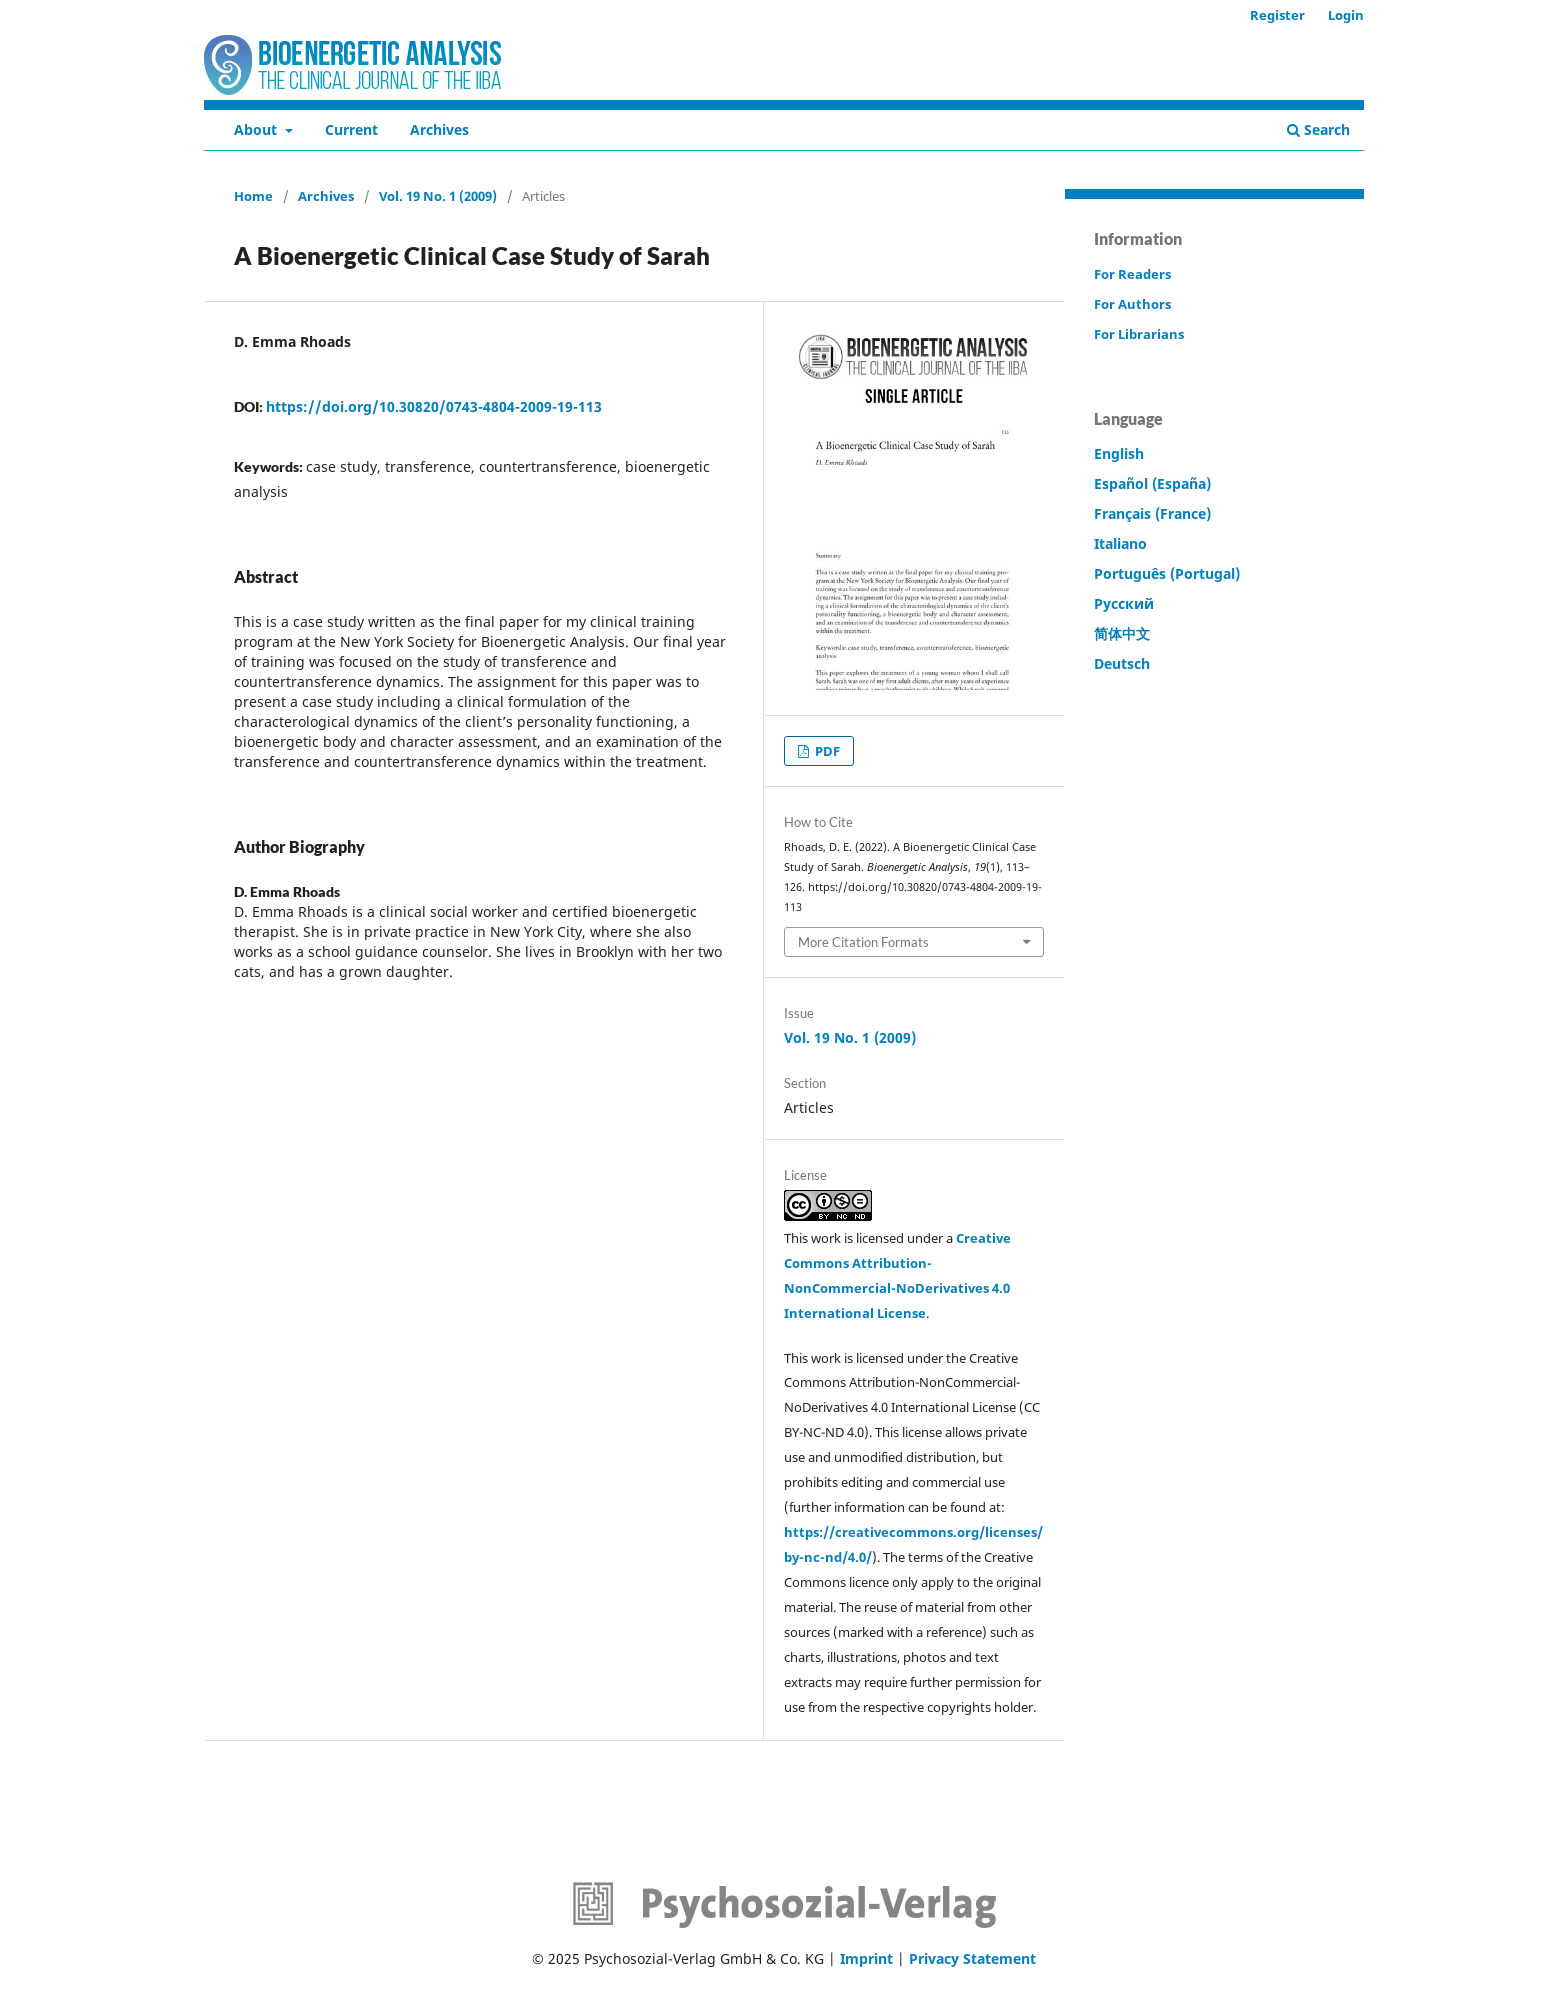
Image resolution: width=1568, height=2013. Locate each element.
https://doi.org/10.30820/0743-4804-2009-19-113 (434, 406)
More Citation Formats (863, 942)
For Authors (1132, 304)
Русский (1124, 603)
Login (1346, 15)
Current (351, 129)
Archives (439, 129)
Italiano (1120, 543)
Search (1318, 129)
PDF (826, 751)
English (1119, 453)
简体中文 (1122, 633)
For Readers (1132, 274)
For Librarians (1139, 334)
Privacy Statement (972, 1958)
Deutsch (1122, 663)
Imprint (866, 1958)
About (257, 129)
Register (1277, 15)
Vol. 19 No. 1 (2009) (438, 196)
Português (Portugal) (1167, 573)
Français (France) (1152, 513)
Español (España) (1152, 483)
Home (253, 196)
